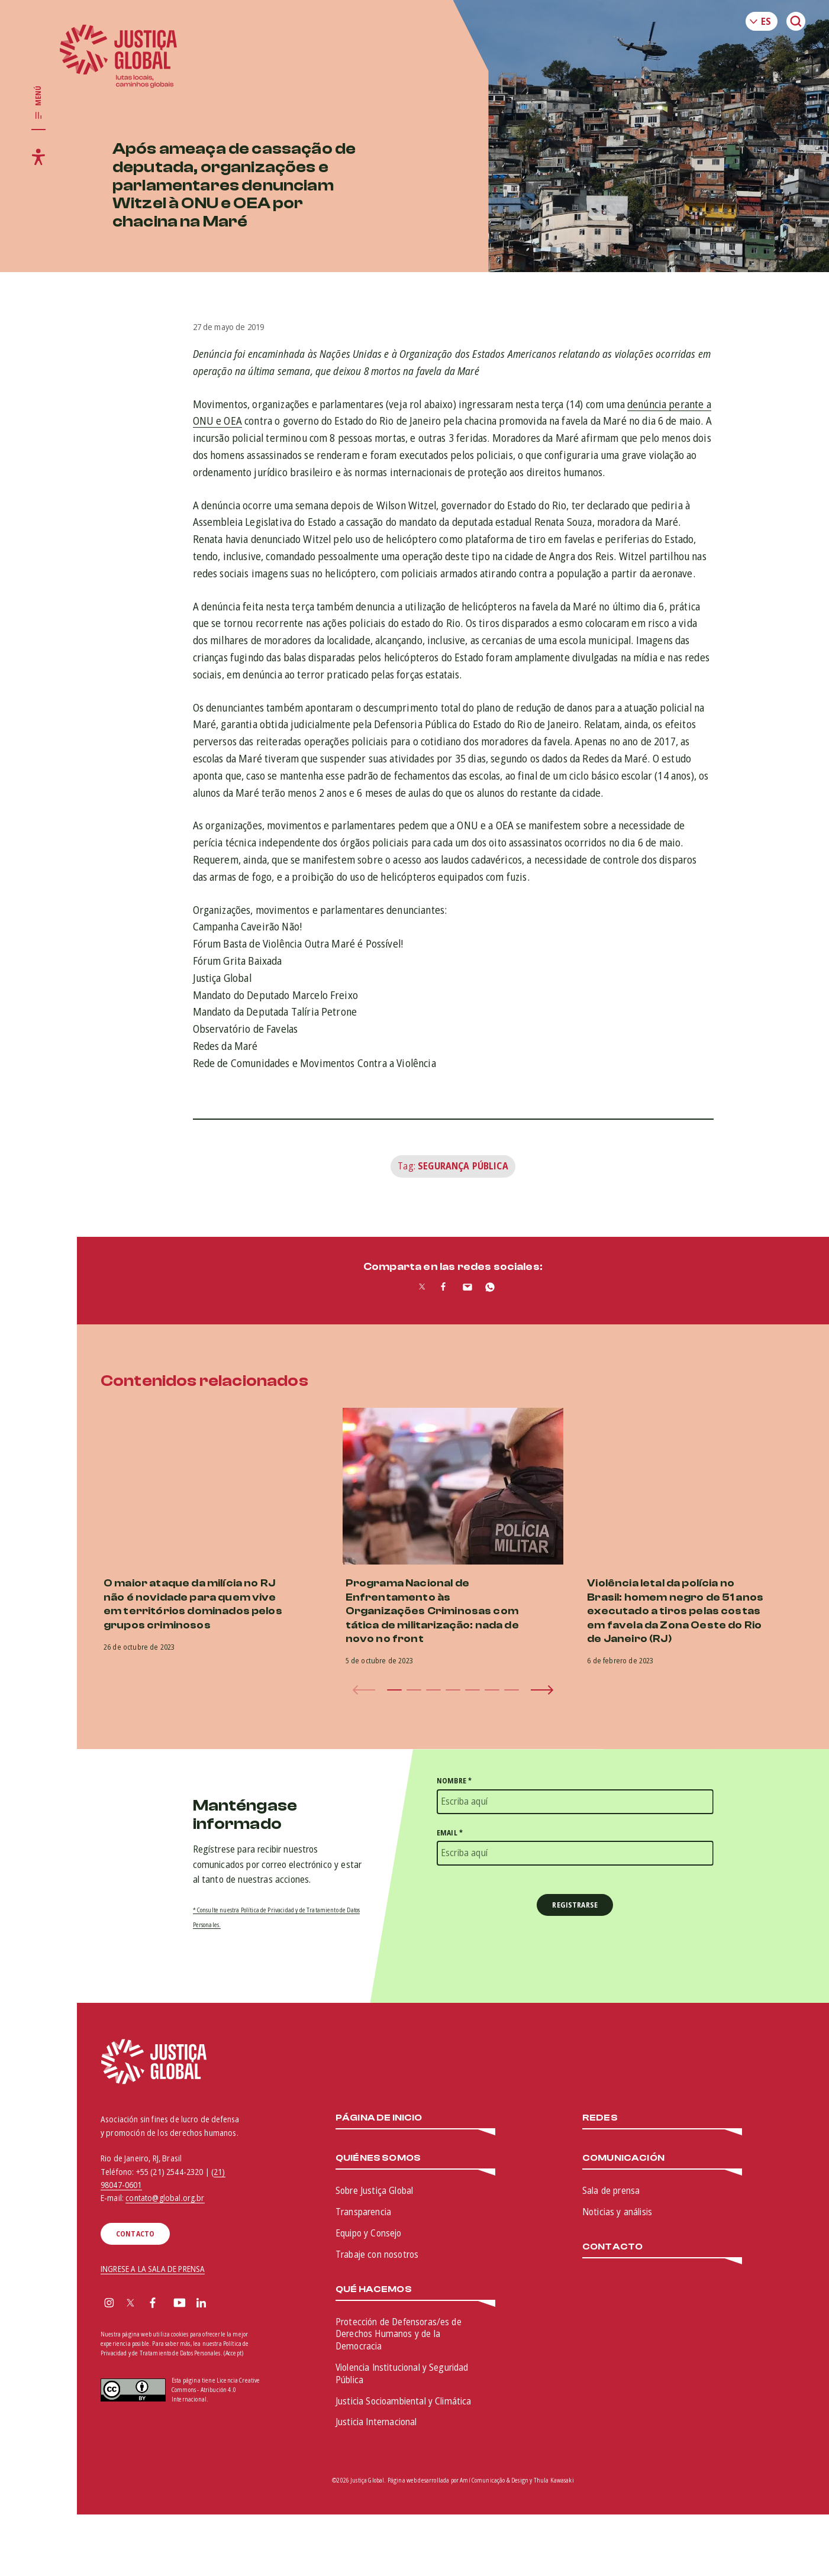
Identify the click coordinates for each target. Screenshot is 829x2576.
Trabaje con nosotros (377, 2254)
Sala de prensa (611, 2190)
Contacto (612, 2247)
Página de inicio (379, 2118)
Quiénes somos (378, 2158)
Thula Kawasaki (554, 2480)
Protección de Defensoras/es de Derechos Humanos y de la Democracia (399, 2334)
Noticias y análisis (617, 2211)
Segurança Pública (463, 1165)
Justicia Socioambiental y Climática (404, 2400)
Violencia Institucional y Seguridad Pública (402, 2373)
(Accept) (233, 2353)
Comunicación (623, 2158)
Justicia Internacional (376, 2421)
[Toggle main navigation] (38, 103)
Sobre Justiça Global (374, 2190)
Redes (600, 2118)
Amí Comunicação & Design (494, 2480)
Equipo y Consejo (369, 2232)
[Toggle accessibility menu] (38, 157)
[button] (394, 1690)
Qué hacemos (374, 2289)
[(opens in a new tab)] (694, 1486)
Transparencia (363, 2211)
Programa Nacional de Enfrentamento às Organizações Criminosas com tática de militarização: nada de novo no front (432, 1611)
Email (450, 1833)
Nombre (454, 1781)
